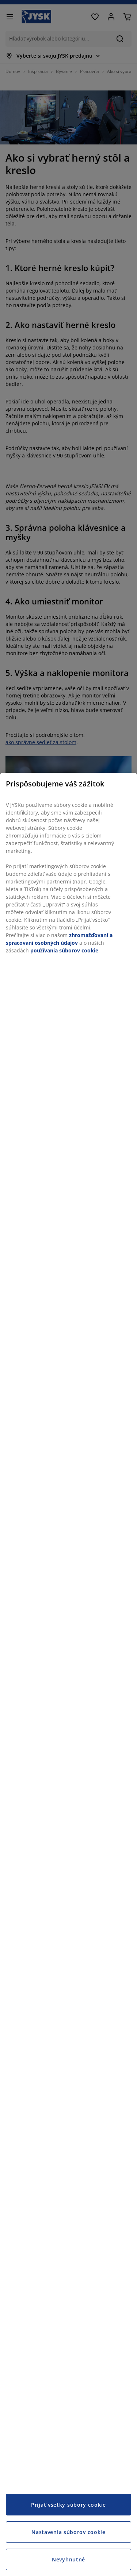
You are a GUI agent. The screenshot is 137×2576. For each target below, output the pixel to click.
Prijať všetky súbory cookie (68, 2504)
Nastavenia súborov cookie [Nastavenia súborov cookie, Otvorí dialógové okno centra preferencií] (68, 2532)
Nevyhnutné (68, 2559)
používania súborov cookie (64, 950)
